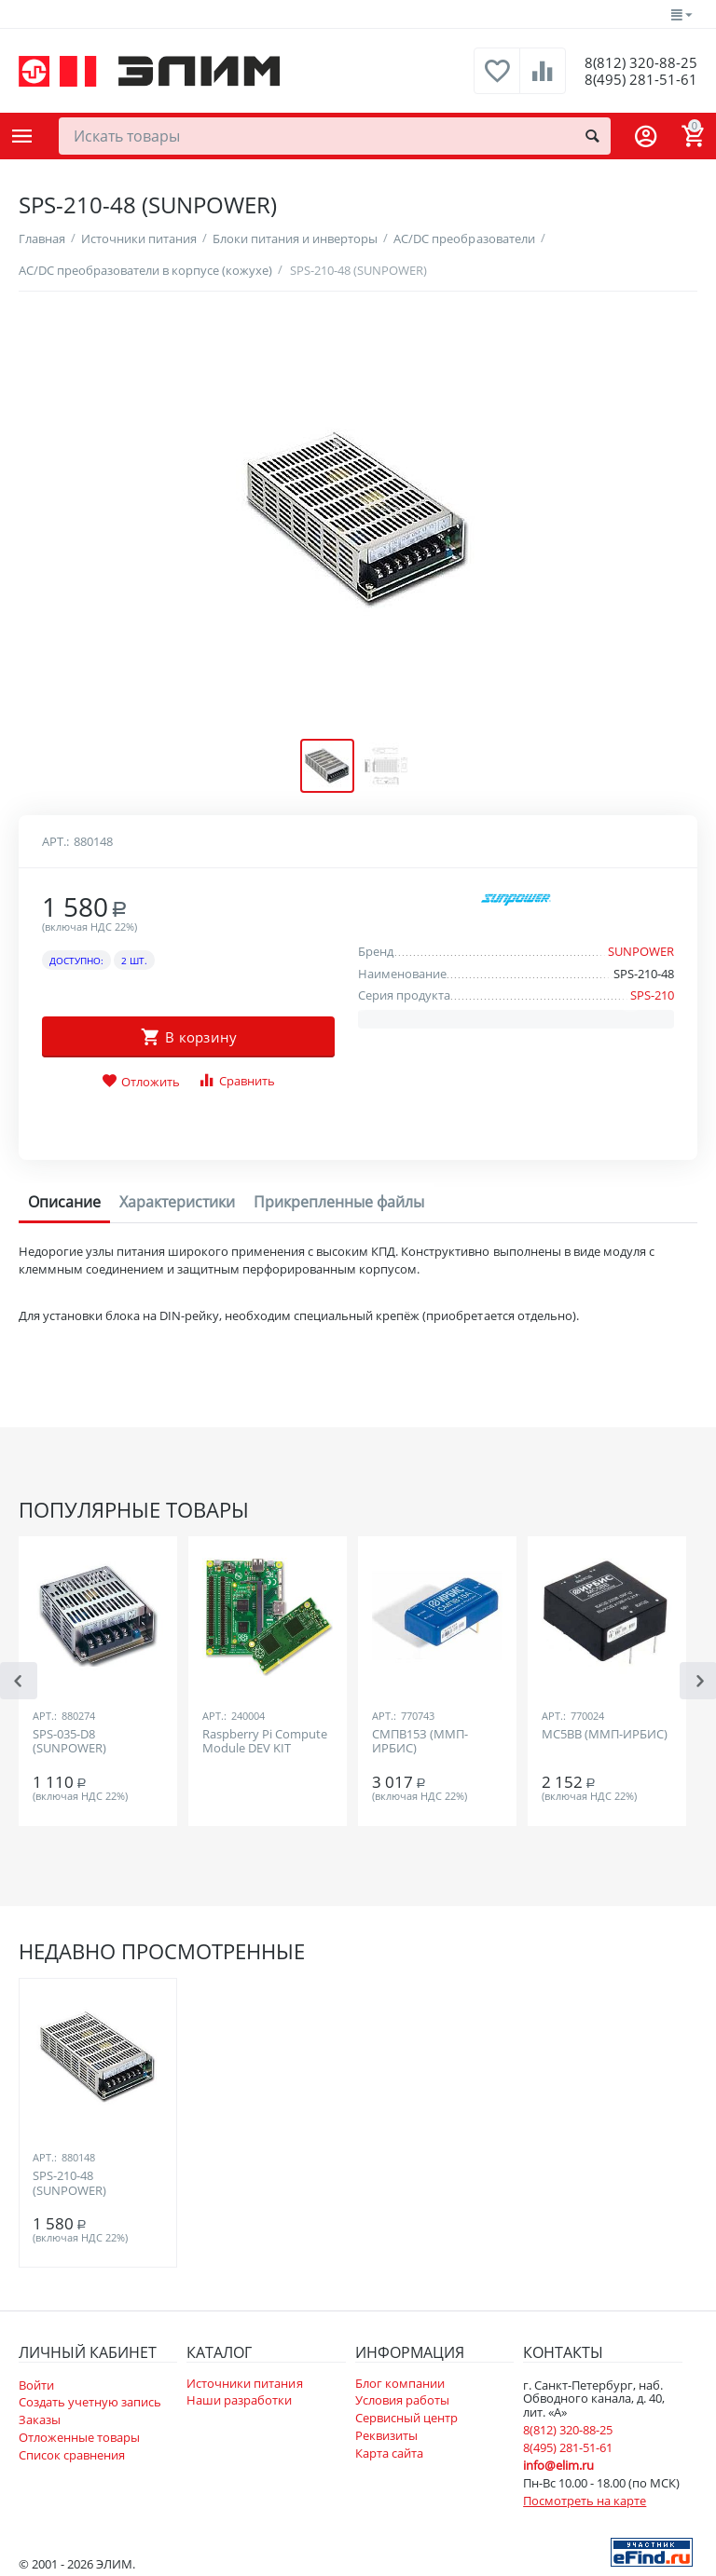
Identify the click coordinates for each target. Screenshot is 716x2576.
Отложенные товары (79, 2436)
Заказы (40, 2418)
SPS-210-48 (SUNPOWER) (69, 2183)
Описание (64, 1201)
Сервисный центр (406, 2416)
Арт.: (55, 840)
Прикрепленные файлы (339, 1201)
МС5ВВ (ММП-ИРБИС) (605, 1733)
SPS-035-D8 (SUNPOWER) (69, 1741)
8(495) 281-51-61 (633, 80)
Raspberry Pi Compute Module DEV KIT (264, 1741)
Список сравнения (72, 2454)
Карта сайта (389, 2452)
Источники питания (244, 2381)
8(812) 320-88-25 (633, 61)
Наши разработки (239, 2399)
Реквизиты (386, 2434)
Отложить (141, 1080)
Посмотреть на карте (584, 2499)
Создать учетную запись (90, 2400)
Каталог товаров (22, 136)
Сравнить (236, 1079)
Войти (36, 2383)
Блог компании (400, 2381)
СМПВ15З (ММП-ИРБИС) (420, 1741)
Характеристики (177, 1201)
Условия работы (402, 2399)
